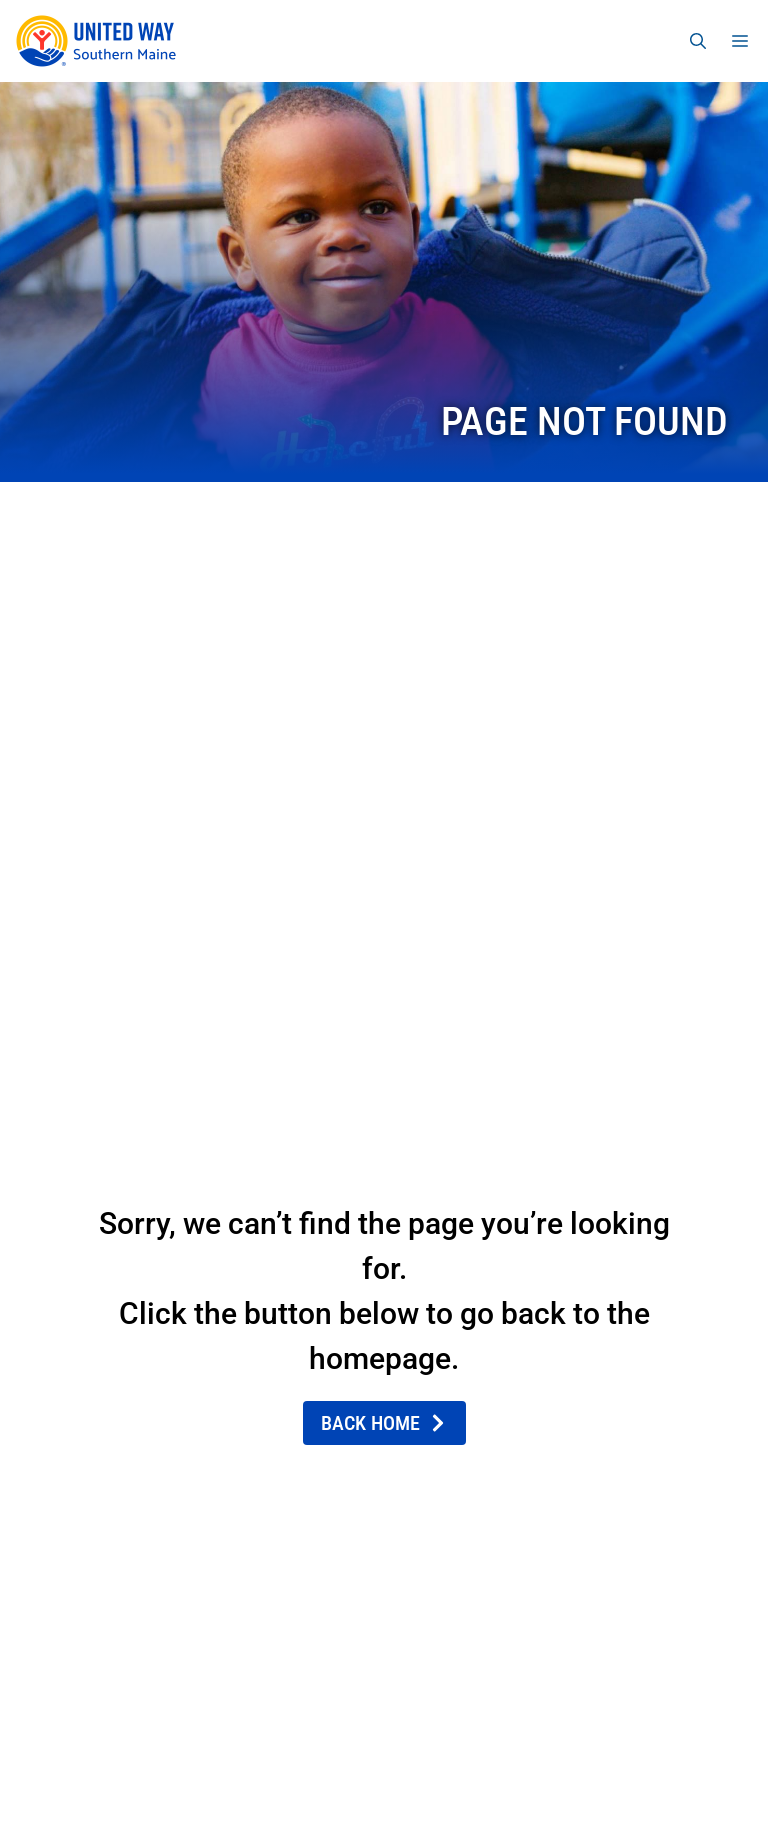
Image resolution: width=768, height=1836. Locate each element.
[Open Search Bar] (698, 41)
